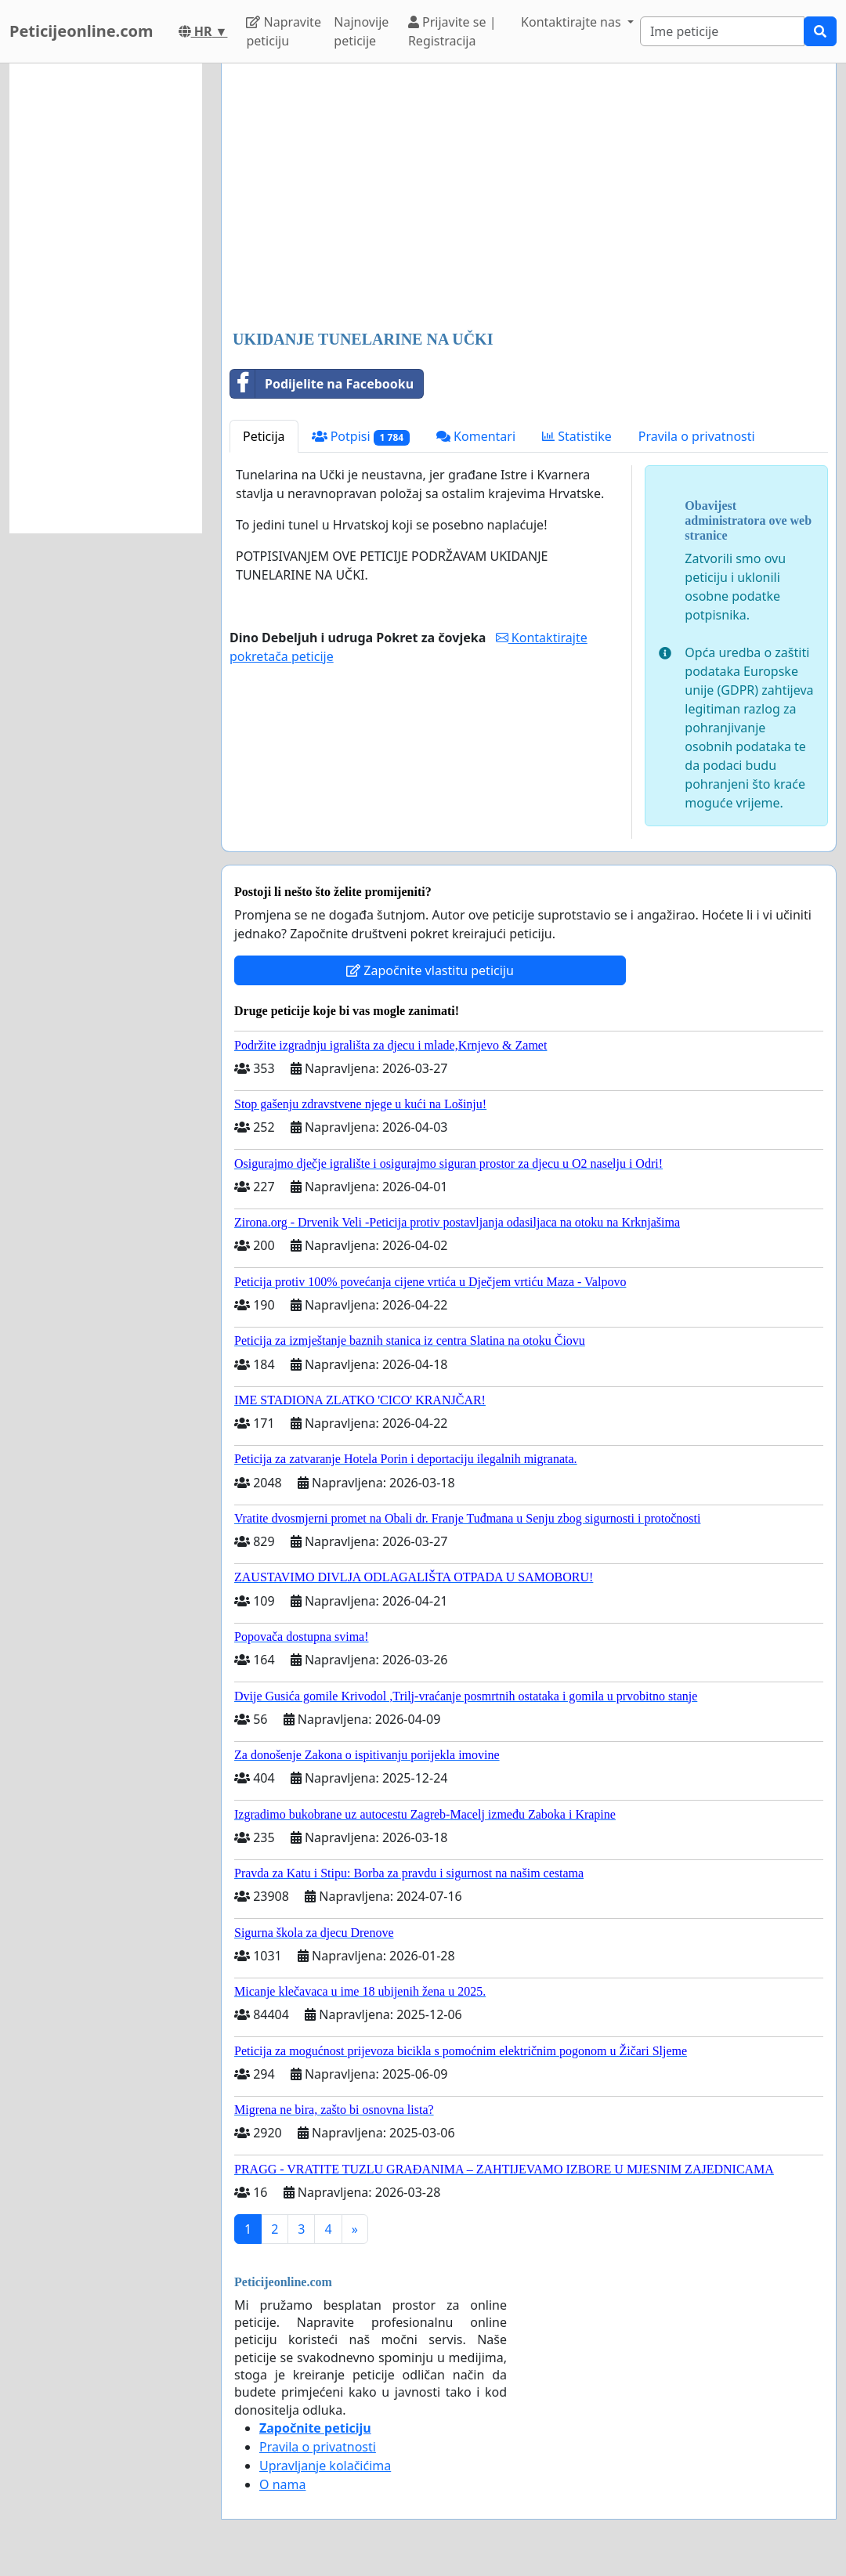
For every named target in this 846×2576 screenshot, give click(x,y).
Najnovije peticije (361, 31)
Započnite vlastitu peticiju (430, 970)
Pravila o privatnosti (696, 436)
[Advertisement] (529, 198)
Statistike (577, 436)
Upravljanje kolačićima (325, 2465)
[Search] (722, 31)
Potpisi (361, 437)
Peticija (264, 436)
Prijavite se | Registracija (452, 31)
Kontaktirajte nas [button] (572, 22)
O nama (282, 2484)
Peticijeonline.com (81, 31)
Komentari (475, 436)
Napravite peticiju (283, 31)
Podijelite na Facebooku (322, 384)
